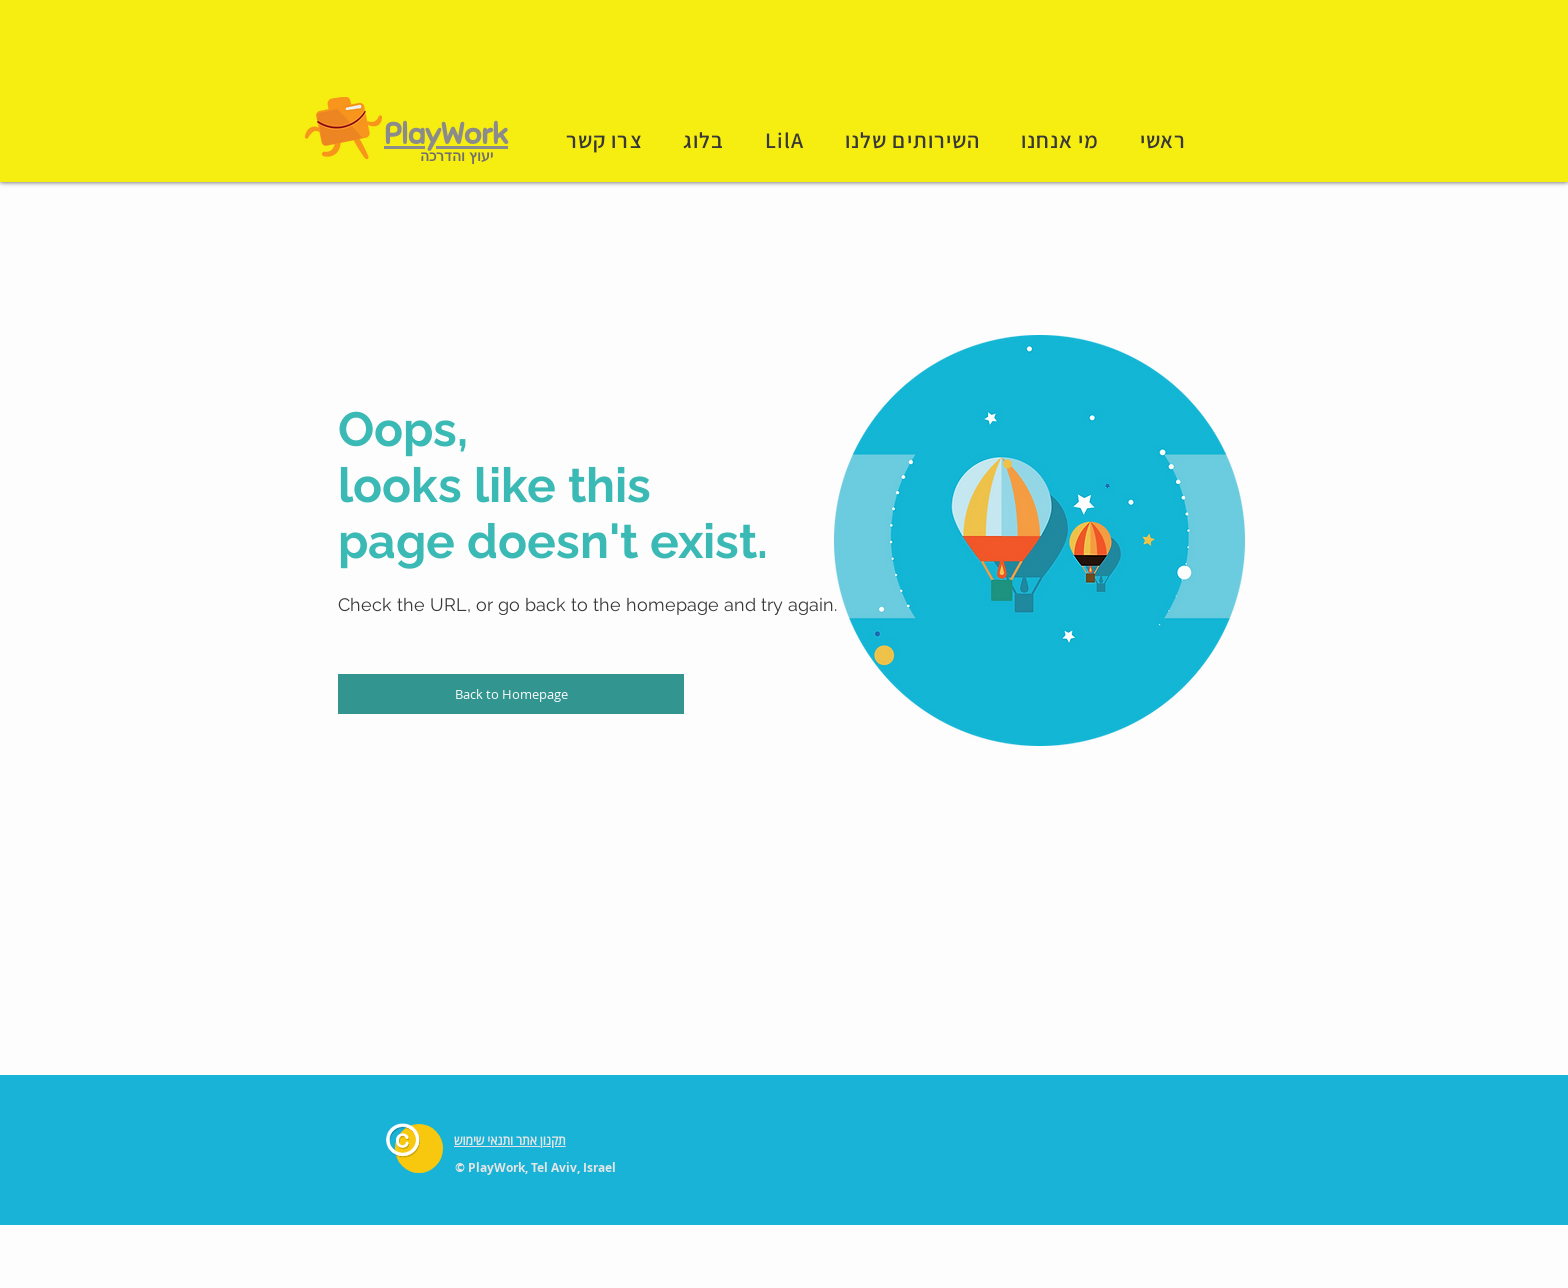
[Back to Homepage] (511, 694)
